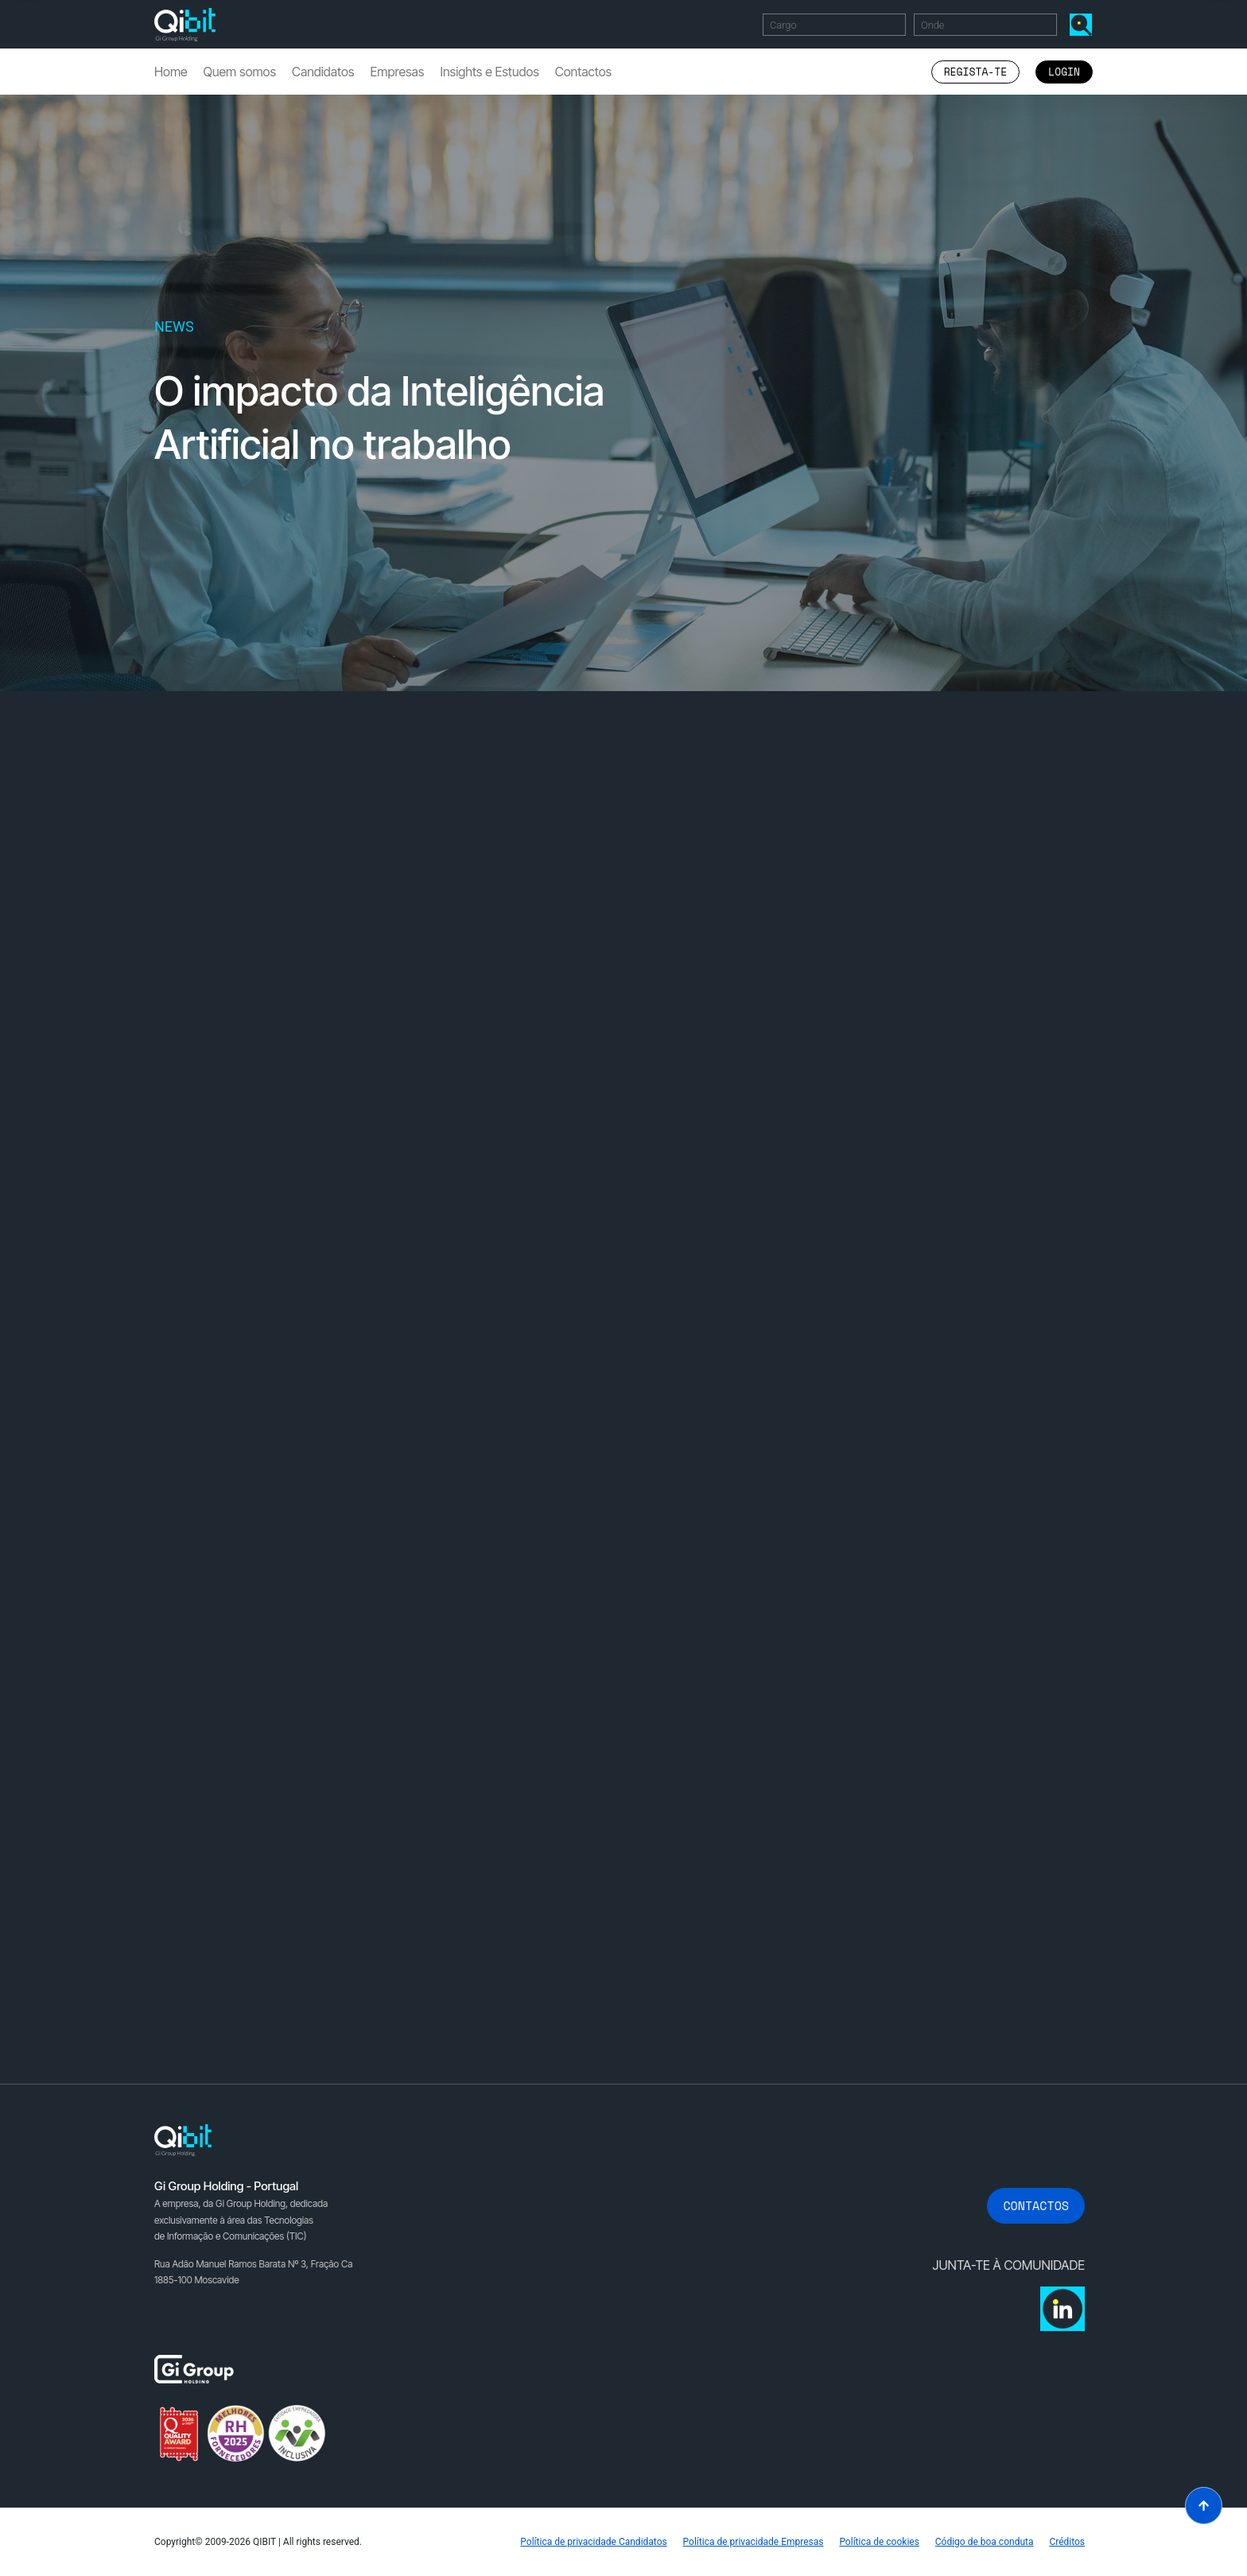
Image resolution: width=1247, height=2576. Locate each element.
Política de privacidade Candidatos (593, 2541)
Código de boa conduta (984, 2541)
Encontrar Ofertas (1084, 24)
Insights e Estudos (489, 72)
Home (171, 72)
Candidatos (323, 72)
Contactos (583, 72)
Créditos (1067, 2541)
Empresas (397, 72)
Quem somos (240, 72)
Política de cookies (879, 2541)
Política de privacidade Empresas (752, 2541)
